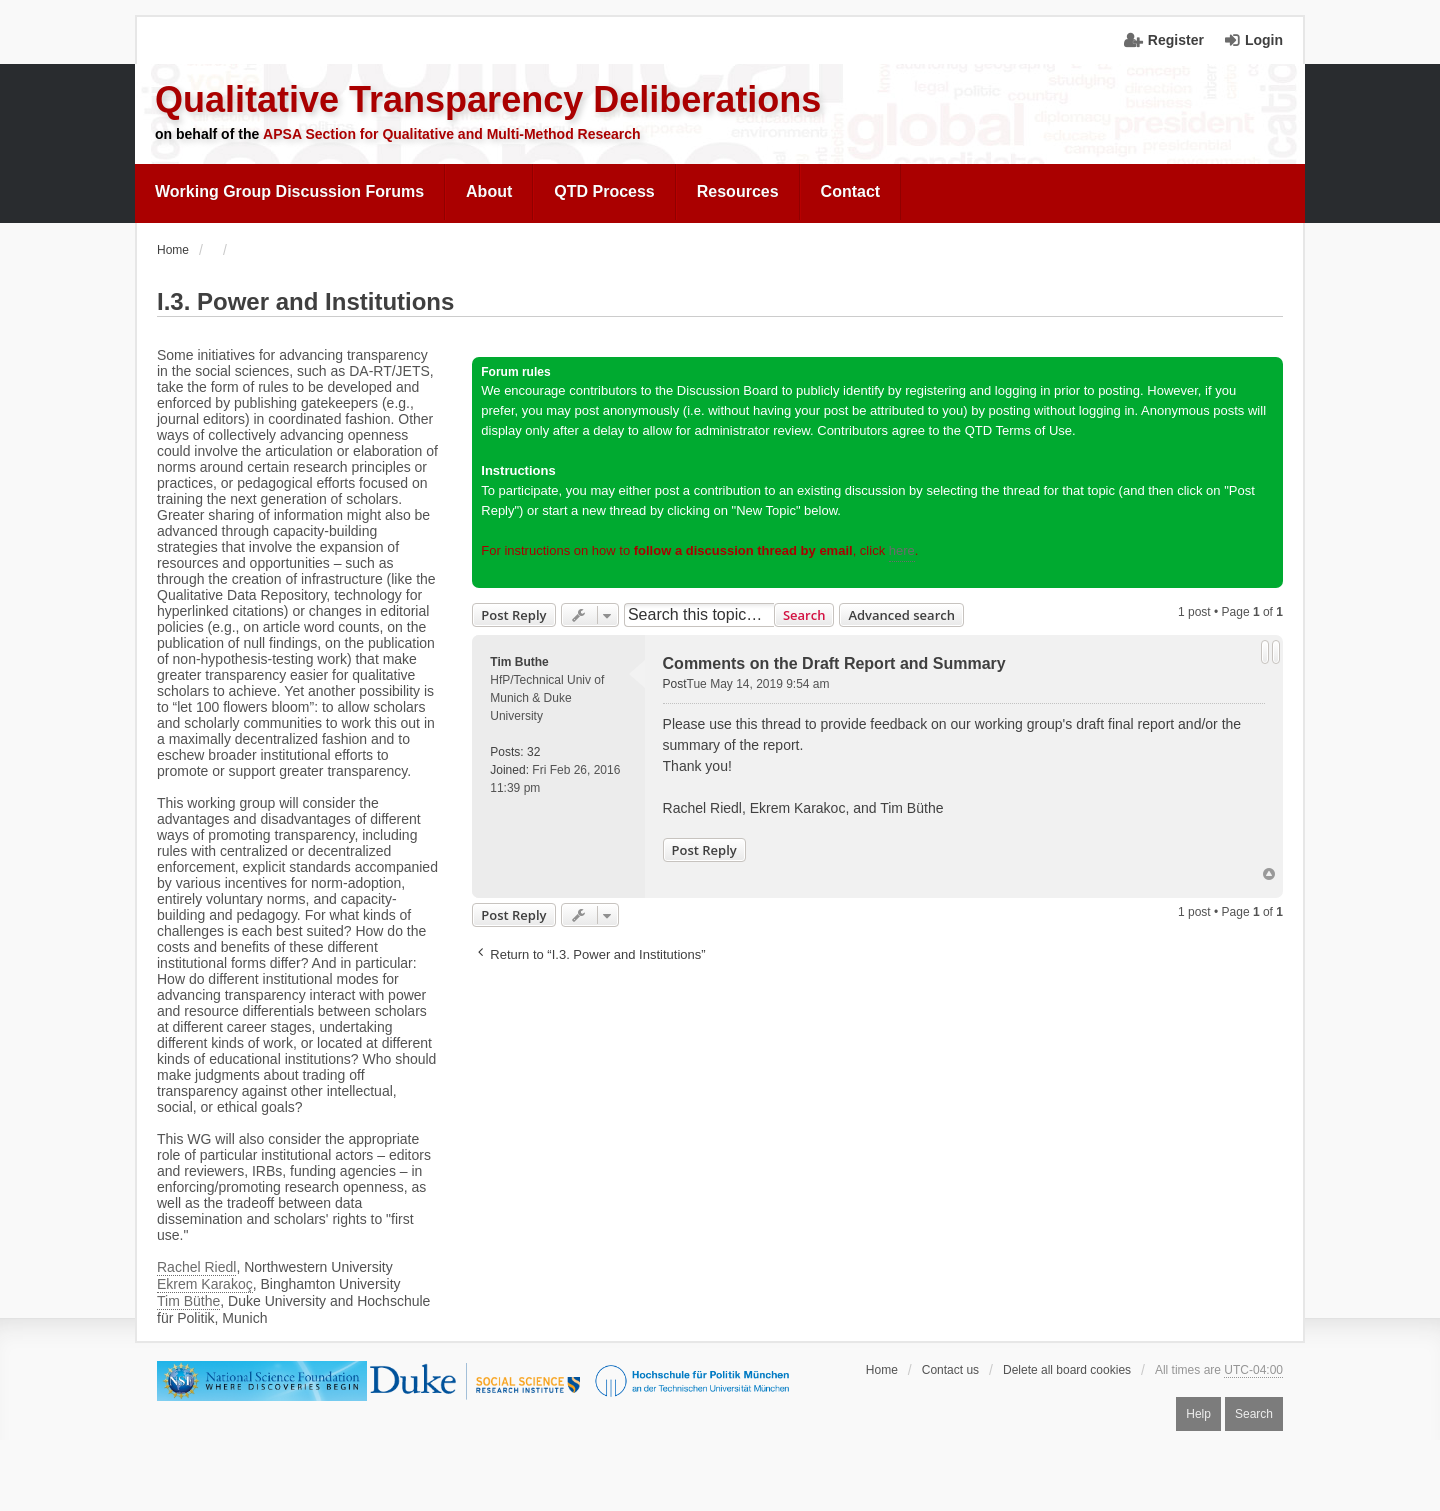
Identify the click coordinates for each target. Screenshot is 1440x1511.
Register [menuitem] (1176, 40)
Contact (851, 191)
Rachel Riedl (196, 1267)
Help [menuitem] (1198, 1414)
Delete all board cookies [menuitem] (1067, 1370)
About (489, 191)
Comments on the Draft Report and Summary (834, 663)
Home (882, 1370)
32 (533, 752)
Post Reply (513, 615)
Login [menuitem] (1264, 40)
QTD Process (604, 191)
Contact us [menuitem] (950, 1370)
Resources (738, 191)
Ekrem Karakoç (205, 1284)
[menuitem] (290, 192)
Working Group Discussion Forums (289, 191)
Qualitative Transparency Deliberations (488, 99)
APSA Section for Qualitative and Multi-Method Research (452, 134)
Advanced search (901, 615)
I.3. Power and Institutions (305, 301)
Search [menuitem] (1254, 1414)
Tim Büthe (188, 1301)
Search (804, 615)
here (902, 550)
